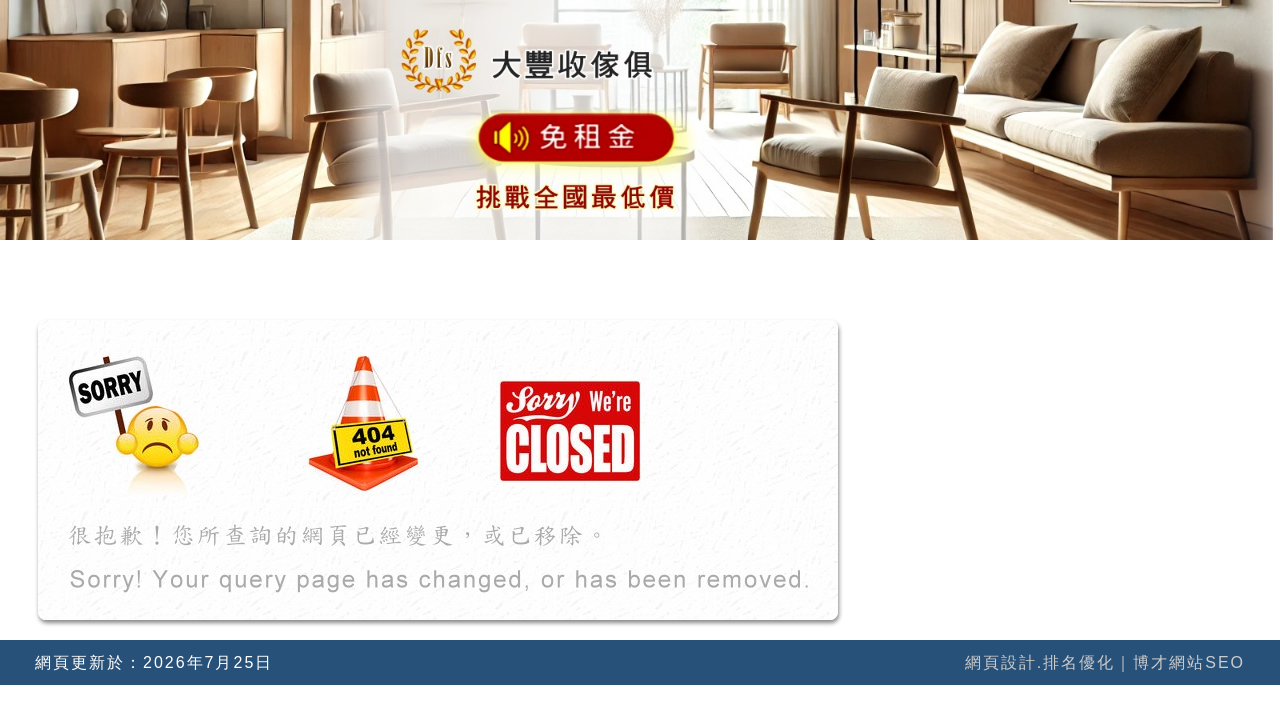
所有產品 (933, 265)
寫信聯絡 (1203, 265)
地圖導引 (798, 265)
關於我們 (528, 265)
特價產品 (1068, 265)
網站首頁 (393, 265)
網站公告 (663, 265)
